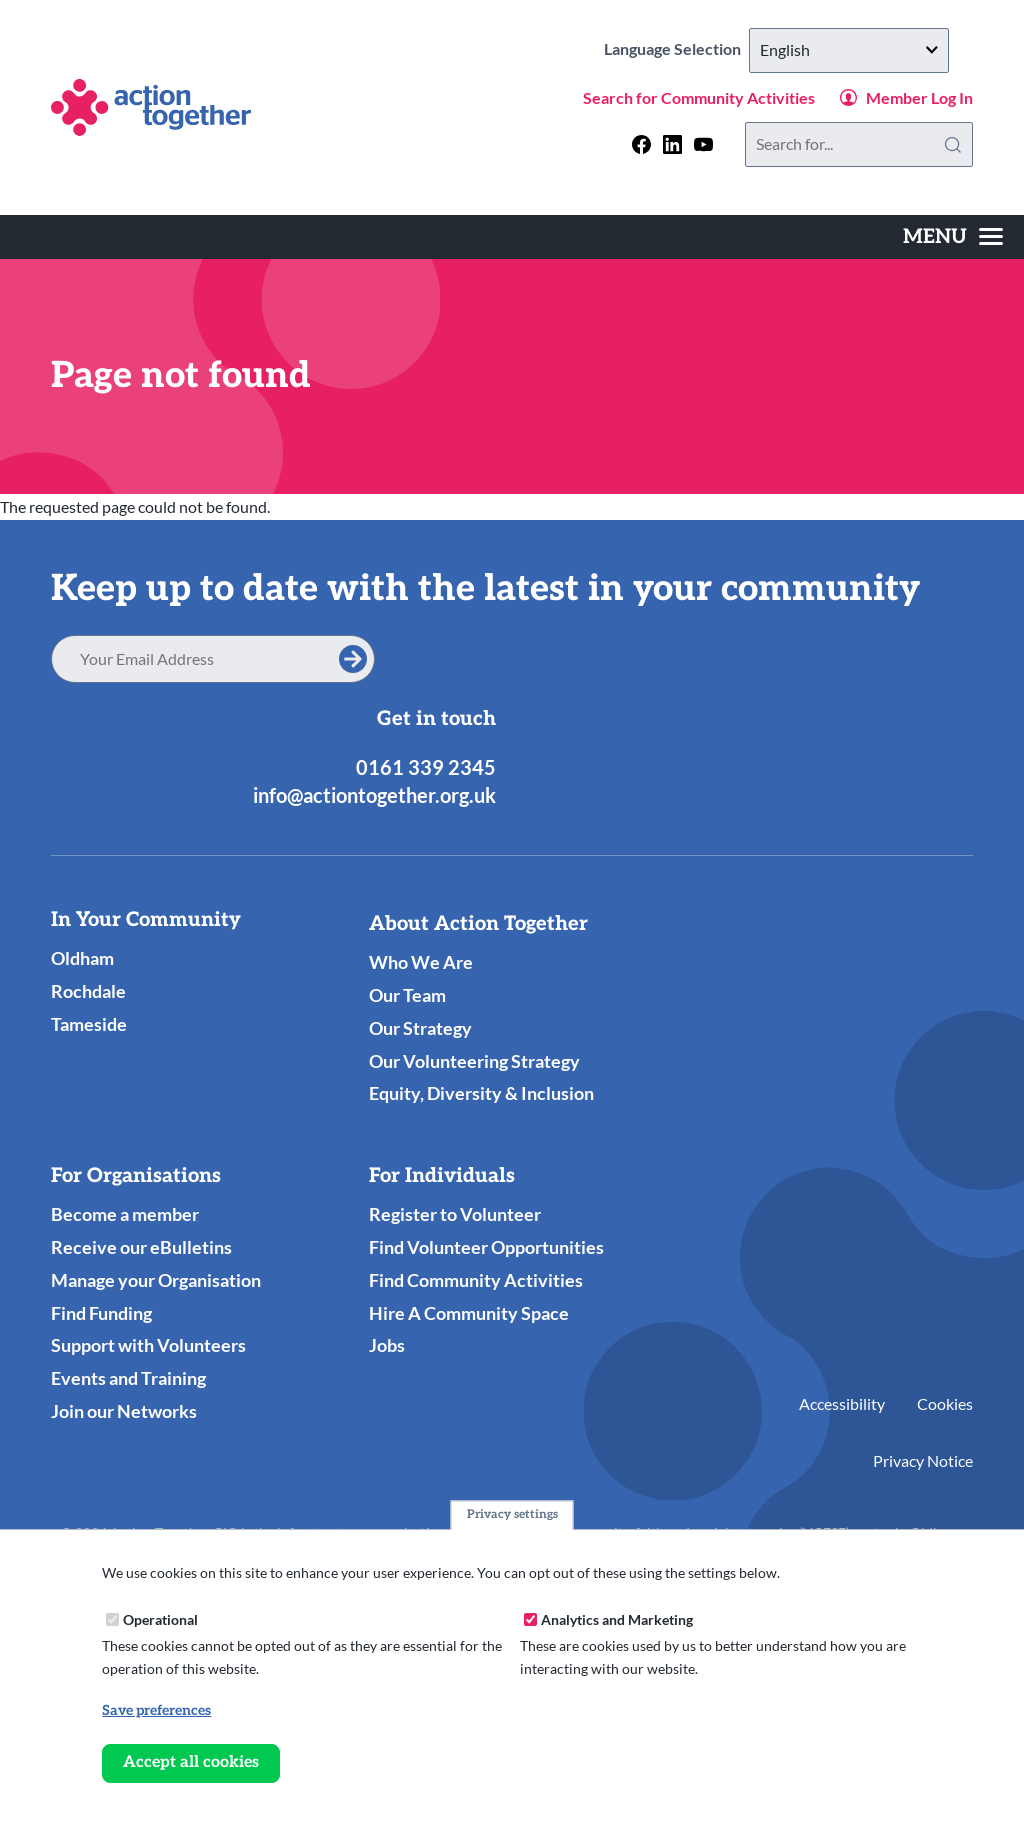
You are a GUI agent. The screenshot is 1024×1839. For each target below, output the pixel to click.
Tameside (89, 1024)
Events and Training (128, 1378)
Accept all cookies (191, 1762)
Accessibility (842, 1403)
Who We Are (421, 962)
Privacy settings (512, 1515)
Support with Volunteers (148, 1345)
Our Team (407, 995)
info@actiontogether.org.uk (374, 795)
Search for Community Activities (699, 97)
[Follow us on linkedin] (672, 144)
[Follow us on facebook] (641, 144)
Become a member (125, 1214)
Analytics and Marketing (617, 1619)
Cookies (945, 1403)
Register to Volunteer (455, 1214)
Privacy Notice (923, 1460)
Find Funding (101, 1313)
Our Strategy (420, 1028)
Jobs (387, 1345)
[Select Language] (849, 50)
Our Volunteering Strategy (474, 1061)
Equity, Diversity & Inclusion (481, 1093)
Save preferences (156, 1710)
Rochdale (88, 991)
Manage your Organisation (156, 1280)
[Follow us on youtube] (703, 144)
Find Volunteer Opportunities (486, 1247)
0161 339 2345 (426, 767)
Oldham (82, 958)
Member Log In (919, 97)
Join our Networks (124, 1411)
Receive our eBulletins (141, 1247)
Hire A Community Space (469, 1313)
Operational (160, 1619)
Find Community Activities (476, 1280)
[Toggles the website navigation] (953, 237)
